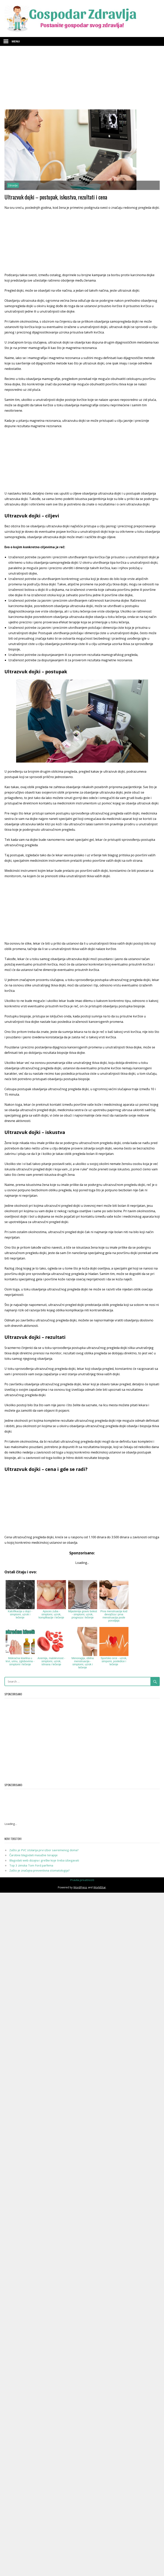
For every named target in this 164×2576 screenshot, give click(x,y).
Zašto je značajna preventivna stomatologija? (39, 1870)
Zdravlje (13, 185)
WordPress (80, 1887)
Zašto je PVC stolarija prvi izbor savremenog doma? (44, 1850)
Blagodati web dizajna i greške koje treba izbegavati (44, 1860)
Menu (16, 41)
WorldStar (99, 1887)
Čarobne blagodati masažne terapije (33, 1855)
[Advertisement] (82, 77)
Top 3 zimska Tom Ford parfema (31, 1865)
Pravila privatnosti (82, 1880)
